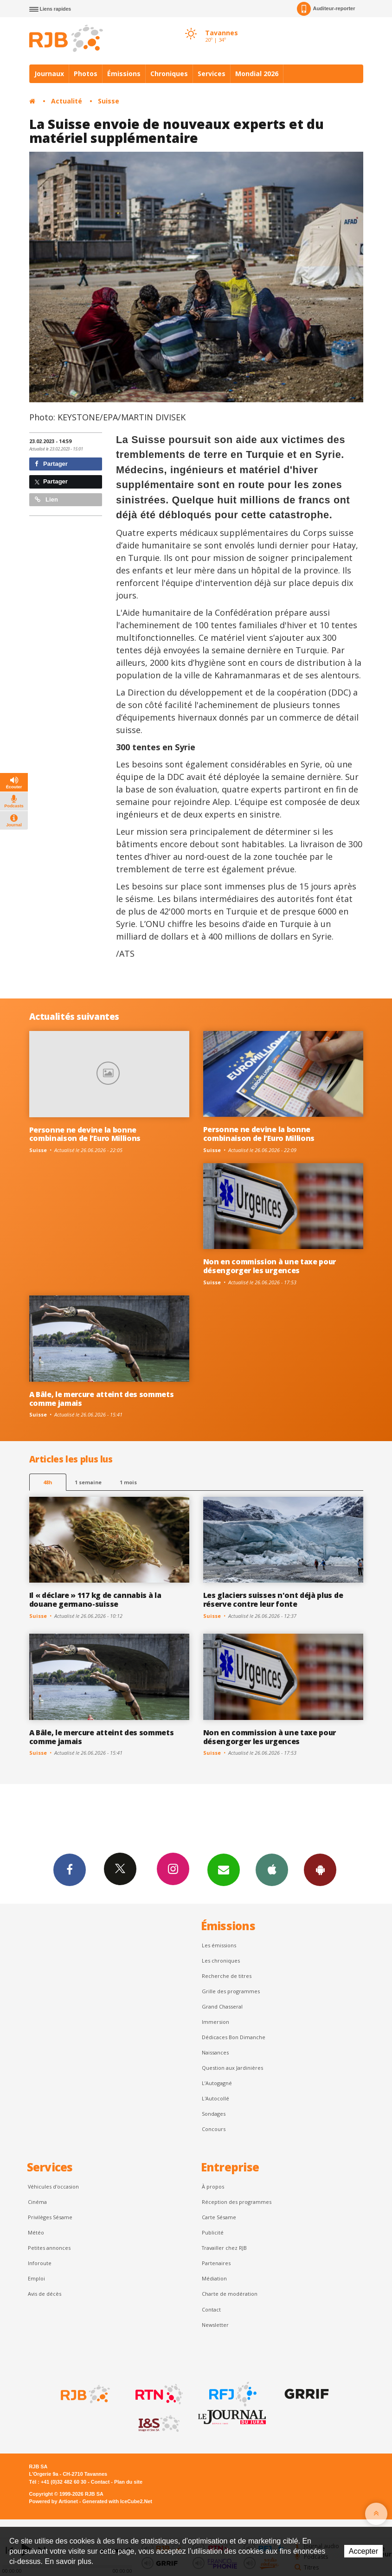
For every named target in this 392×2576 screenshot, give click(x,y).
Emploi (36, 2278)
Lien (46, 499)
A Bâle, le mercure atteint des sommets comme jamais (101, 1398)
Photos (85, 73)
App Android (320, 1869)
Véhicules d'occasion (53, 2186)
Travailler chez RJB (224, 2248)
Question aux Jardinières (232, 2068)
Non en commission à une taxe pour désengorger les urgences (269, 1265)
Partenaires (216, 2263)
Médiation (214, 2278)
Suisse (108, 101)
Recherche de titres (226, 1976)
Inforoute (39, 2263)
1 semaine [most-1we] (88, 1482)
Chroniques (169, 73)
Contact (211, 2309)
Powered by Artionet (53, 2501)
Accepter (363, 2551)
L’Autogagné (217, 2083)
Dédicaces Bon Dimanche (233, 2037)
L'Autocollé (215, 2098)
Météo (36, 2232)
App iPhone (272, 1869)
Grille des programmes (231, 1991)
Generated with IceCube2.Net (117, 2501)
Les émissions (219, 1945)
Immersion (215, 2022)
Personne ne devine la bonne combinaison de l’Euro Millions (85, 1134)
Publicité (213, 2232)
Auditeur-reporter (326, 9)
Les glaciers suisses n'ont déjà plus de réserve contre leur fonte (273, 1599)
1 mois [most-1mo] (128, 1482)
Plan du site (128, 2482)
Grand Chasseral (222, 2006)
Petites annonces (49, 2248)
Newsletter (215, 2325)
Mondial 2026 (256, 73)
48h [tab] (47, 1482)
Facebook (69, 1869)
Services (211, 73)
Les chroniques (221, 1961)
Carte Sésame (219, 2217)
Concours (213, 2129)
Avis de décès (44, 2294)
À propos (213, 2186)
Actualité (66, 101)
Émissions (124, 73)
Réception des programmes (236, 2202)
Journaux (49, 73)
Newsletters (223, 1869)
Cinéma (37, 2202)
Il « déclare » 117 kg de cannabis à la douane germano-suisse (95, 1599)
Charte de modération (229, 2294)
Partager (51, 463)
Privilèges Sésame (50, 2217)
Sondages (213, 2114)
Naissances (215, 2052)
